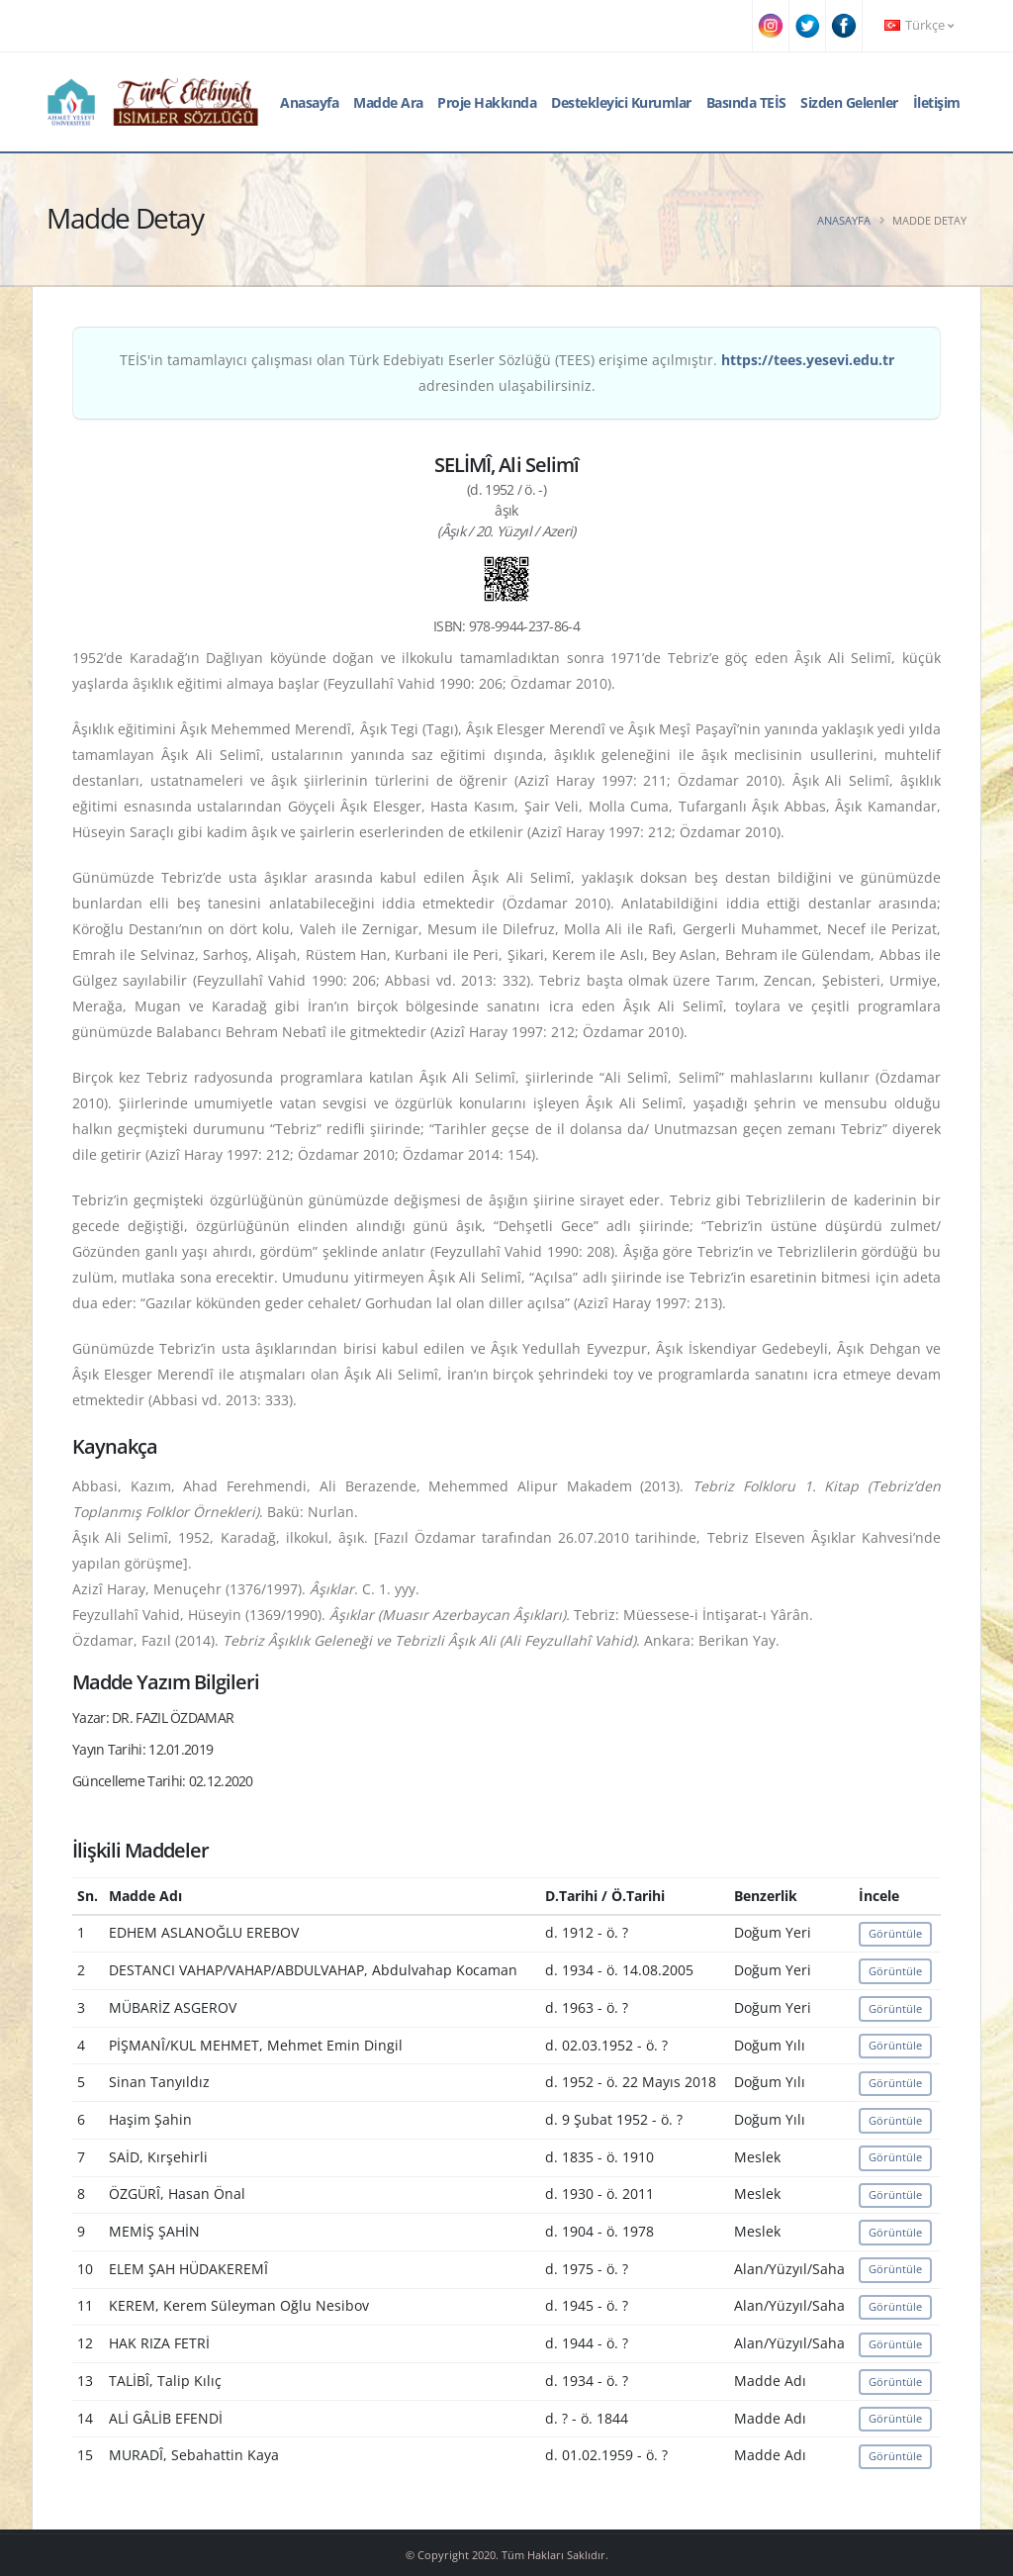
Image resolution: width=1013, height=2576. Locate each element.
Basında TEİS (746, 102)
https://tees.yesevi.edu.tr (807, 359)
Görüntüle (895, 1933)
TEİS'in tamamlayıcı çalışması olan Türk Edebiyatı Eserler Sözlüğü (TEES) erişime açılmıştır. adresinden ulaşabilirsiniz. (507, 372)
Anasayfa (309, 102)
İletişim (937, 102)
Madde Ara (388, 102)
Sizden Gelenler (849, 102)
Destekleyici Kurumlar (621, 102)
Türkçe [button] (919, 25)
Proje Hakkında (486, 102)
